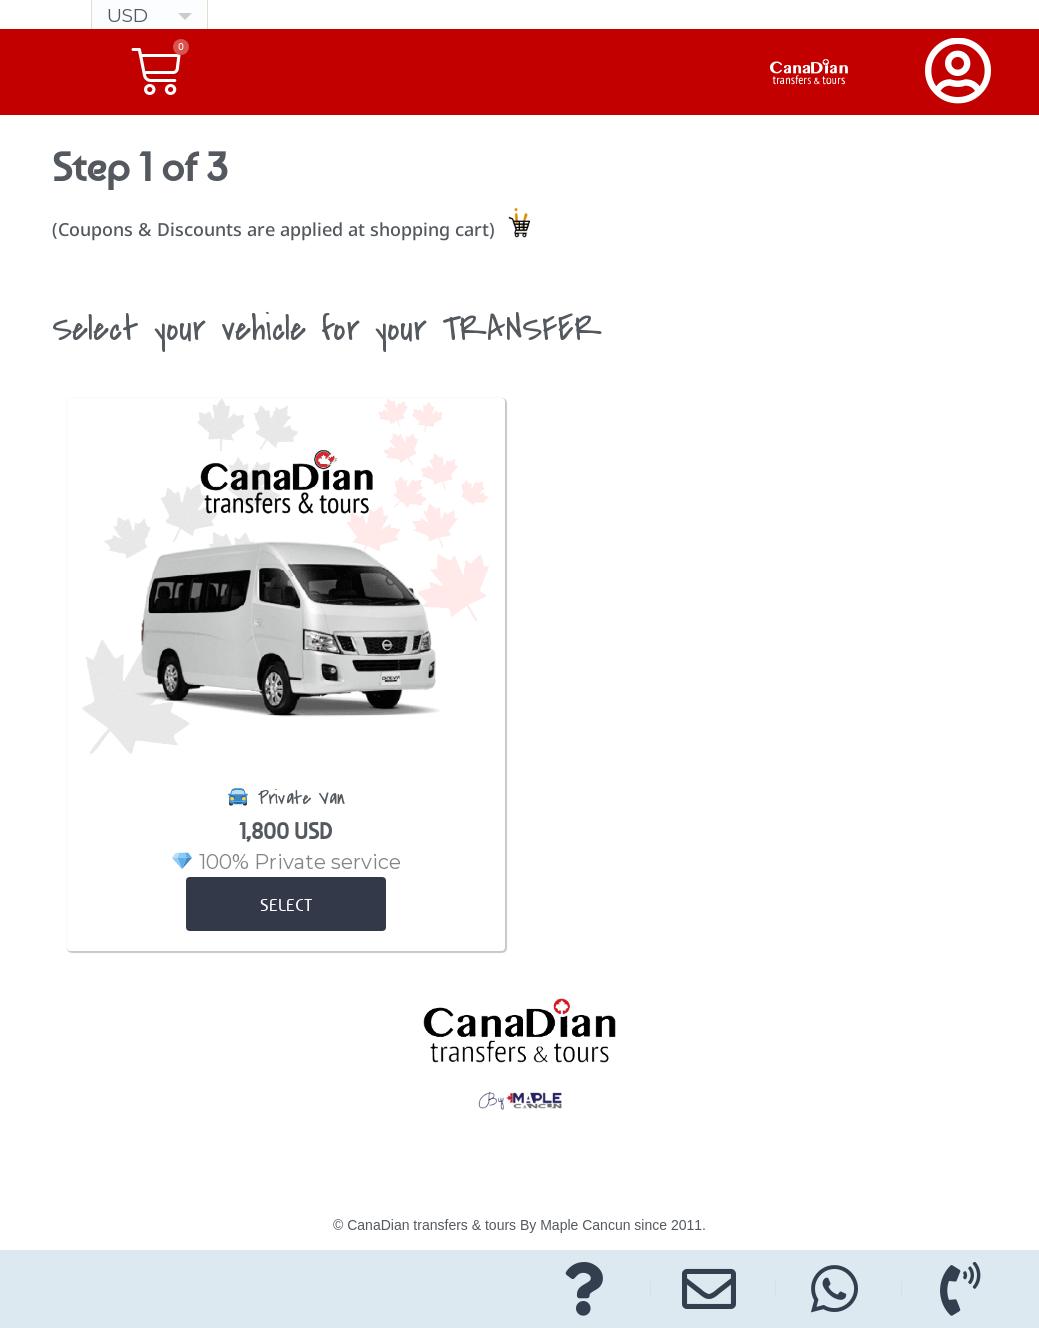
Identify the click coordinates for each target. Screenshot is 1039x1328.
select (286, 905)
